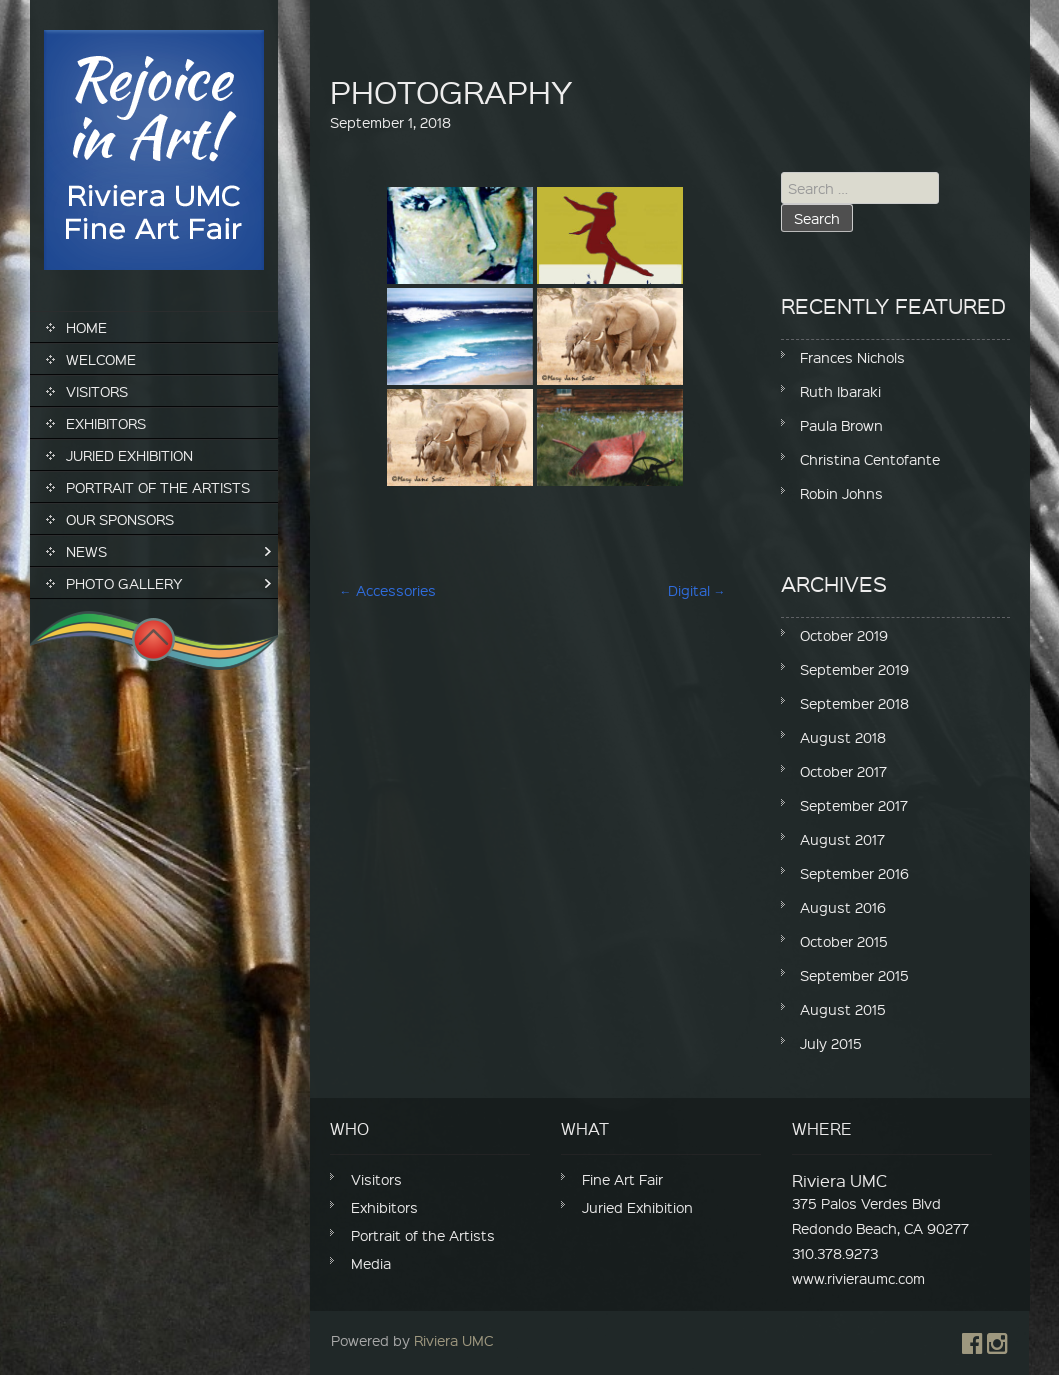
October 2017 (843, 771)
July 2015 (831, 1043)
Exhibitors (106, 423)
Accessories (388, 590)
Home (86, 327)
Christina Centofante (870, 459)
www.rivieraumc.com (858, 1278)
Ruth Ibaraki (840, 391)
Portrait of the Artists (158, 487)
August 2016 (843, 907)
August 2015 (843, 1009)
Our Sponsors (120, 519)
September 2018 (854, 703)
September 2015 (854, 975)
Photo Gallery (124, 583)
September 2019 (854, 669)
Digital (697, 590)
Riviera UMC (453, 1340)
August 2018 (843, 737)
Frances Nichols (852, 357)
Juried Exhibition (129, 455)
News (86, 551)
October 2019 (844, 635)
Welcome (101, 359)
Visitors (97, 391)
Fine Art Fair (622, 1179)
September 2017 (854, 805)
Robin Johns (841, 493)
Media (371, 1263)
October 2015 (844, 941)
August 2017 (842, 839)
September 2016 (854, 873)
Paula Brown (841, 425)
